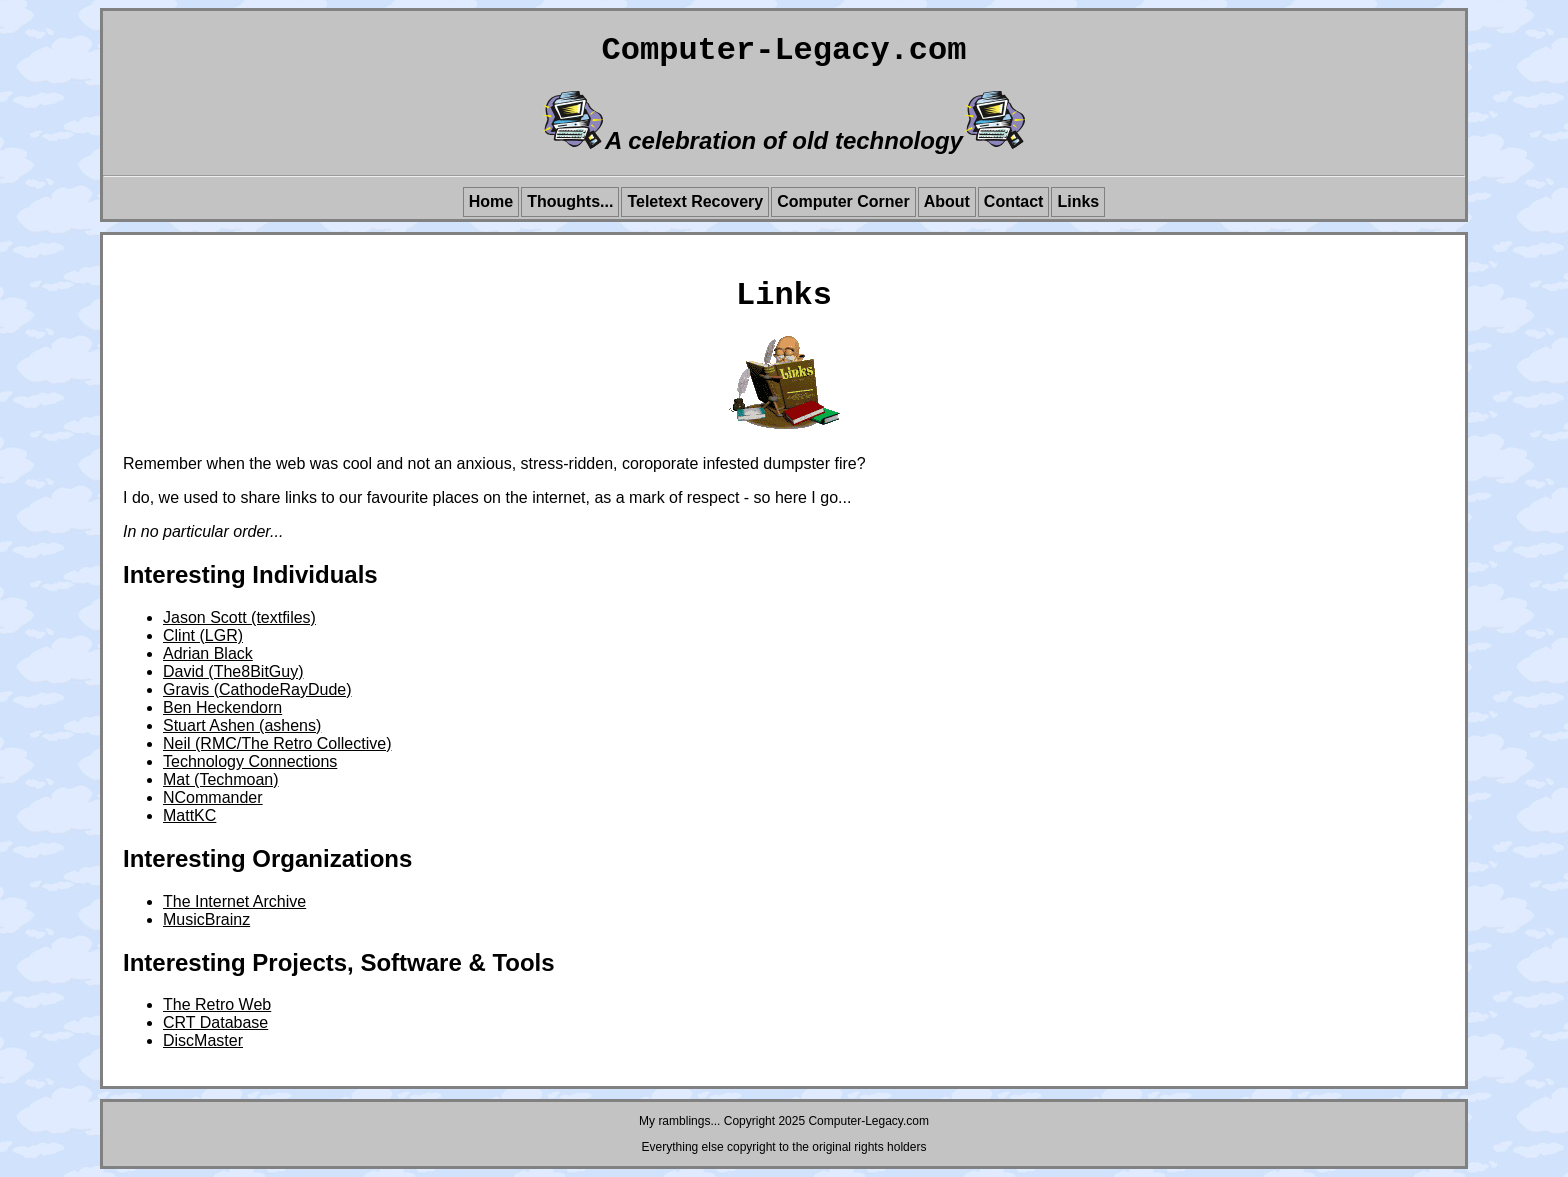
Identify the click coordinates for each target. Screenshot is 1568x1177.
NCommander (213, 797)
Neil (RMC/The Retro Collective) (277, 743)
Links (1078, 201)
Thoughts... (570, 201)
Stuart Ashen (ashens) (242, 725)
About (947, 201)
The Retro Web (217, 1004)
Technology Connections (250, 761)
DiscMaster (203, 1040)
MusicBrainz (206, 919)
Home (491, 201)
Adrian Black (208, 653)
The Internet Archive (234, 901)
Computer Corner (843, 201)
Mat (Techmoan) (221, 779)
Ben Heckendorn (222, 707)
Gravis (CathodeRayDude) (257, 689)
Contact (1014, 201)
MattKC (189, 815)
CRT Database (215, 1022)
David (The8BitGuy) (233, 671)
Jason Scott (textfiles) (239, 617)
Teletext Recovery (695, 201)
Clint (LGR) (203, 635)
